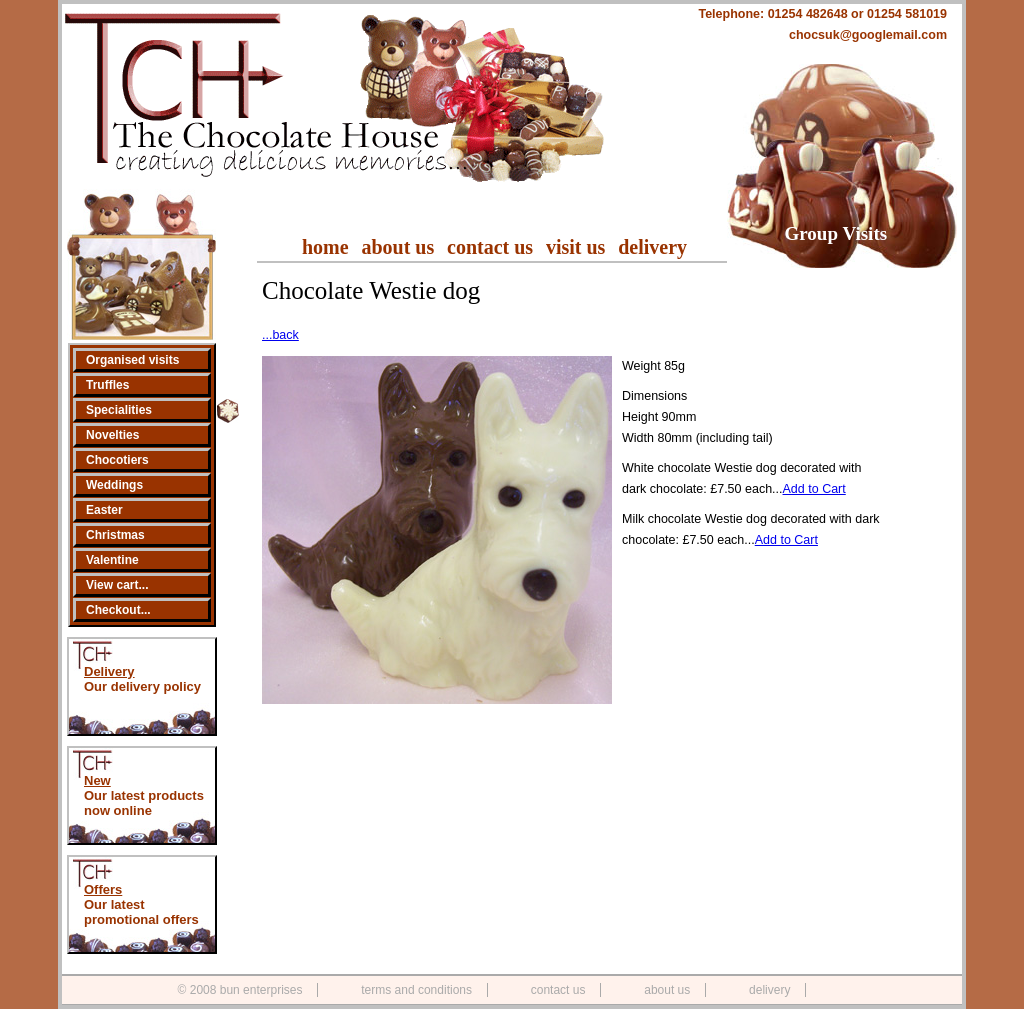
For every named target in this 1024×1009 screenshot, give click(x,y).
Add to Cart (814, 489)
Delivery (109, 671)
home (325, 247)
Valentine (112, 560)
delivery (652, 247)
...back (280, 335)
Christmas (115, 535)
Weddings (114, 485)
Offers (103, 889)
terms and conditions (416, 990)
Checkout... (118, 610)
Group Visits (836, 233)
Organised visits (132, 360)
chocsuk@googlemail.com (868, 35)
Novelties (112, 435)
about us (397, 247)
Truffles (107, 385)
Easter (104, 510)
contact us (490, 247)
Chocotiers (117, 460)
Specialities (119, 410)
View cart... (117, 585)
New (97, 780)
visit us (575, 247)
